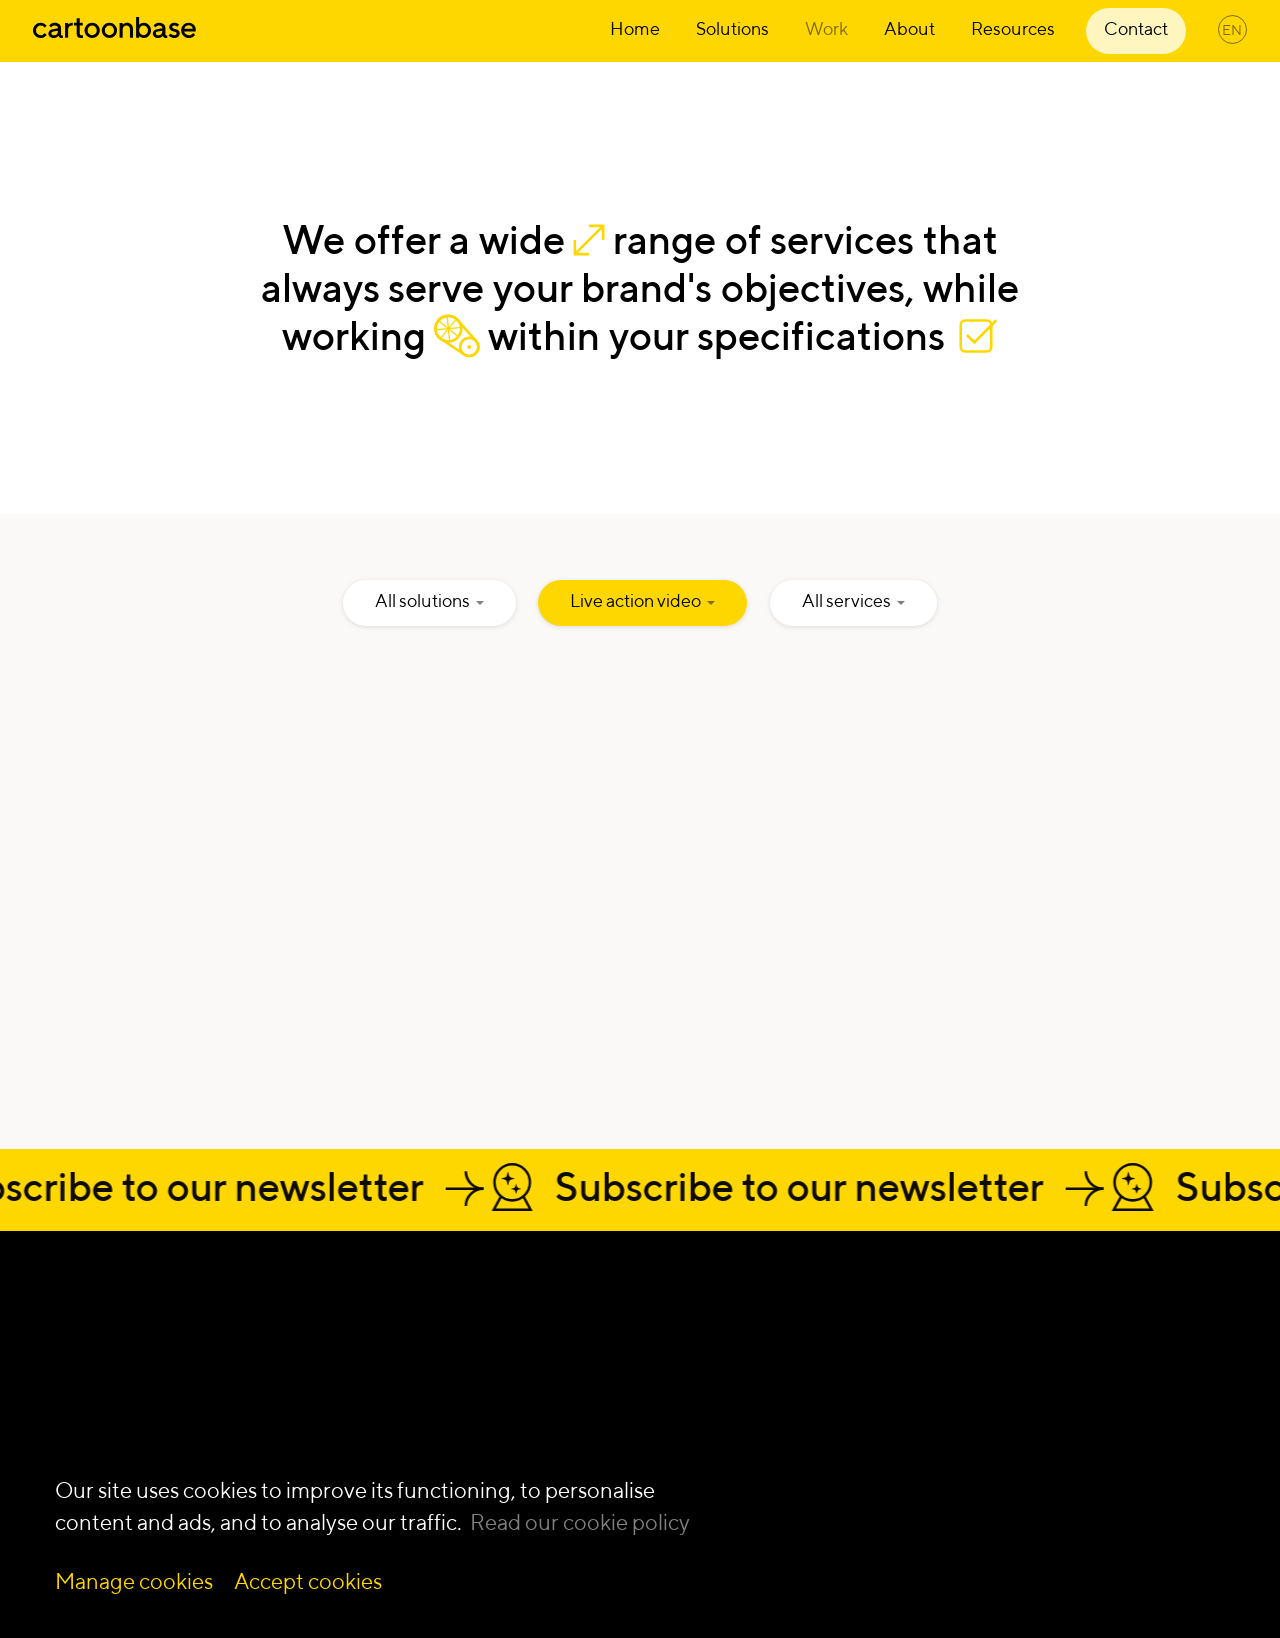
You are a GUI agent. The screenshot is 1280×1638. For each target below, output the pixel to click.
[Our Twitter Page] (186, 1408)
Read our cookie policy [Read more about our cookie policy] (580, 1522)
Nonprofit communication (1078, 1371)
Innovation (497, 1371)
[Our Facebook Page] (136, 1408)
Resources (1013, 28)
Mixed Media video (792, 1446)
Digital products (519, 1446)
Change (488, 1320)
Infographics (765, 1371)
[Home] (114, 39)
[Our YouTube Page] (236, 1408)
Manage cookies (134, 1581)
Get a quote (172, 1345)
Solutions (732, 28)
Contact (1136, 28)
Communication (520, 1421)
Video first (496, 1396)
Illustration (757, 1346)
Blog (994, 1448)
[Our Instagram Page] (86, 1408)
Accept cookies (308, 1581)
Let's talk (145, 1297)
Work (826, 28)
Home (635, 28)
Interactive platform (793, 1396)
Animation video (780, 1320)
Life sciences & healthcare (1077, 1346)
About (909, 28)
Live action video (781, 1421)
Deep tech (1018, 1320)
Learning (490, 1346)
